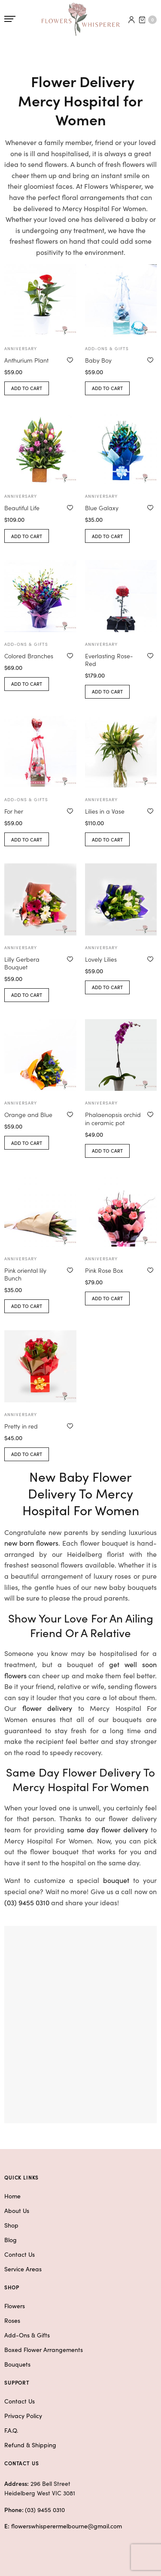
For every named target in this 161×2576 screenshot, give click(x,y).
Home (12, 2196)
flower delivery (47, 1708)
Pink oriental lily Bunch (25, 1274)
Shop (11, 2225)
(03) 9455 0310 (26, 1902)
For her (13, 811)
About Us (16, 2210)
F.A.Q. (11, 2430)
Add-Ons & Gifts (27, 2335)
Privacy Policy (23, 2415)
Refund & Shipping (30, 2444)
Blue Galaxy (101, 507)
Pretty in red (21, 1426)
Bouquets (17, 2364)
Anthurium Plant (26, 360)
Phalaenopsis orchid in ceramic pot (113, 1118)
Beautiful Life (21, 507)
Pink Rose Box (104, 1270)
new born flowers (31, 1542)
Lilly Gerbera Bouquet (21, 963)
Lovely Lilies (101, 959)
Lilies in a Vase (105, 811)
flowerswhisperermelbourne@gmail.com (66, 2526)
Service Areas (23, 2268)
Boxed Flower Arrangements (43, 2349)
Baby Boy (98, 360)
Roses (12, 2320)
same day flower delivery (107, 1829)
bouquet (116, 1880)
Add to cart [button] (26, 387)
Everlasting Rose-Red (109, 659)
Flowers (14, 2305)
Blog (10, 2239)
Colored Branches (28, 655)
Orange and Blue (28, 1114)
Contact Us (19, 2254)
